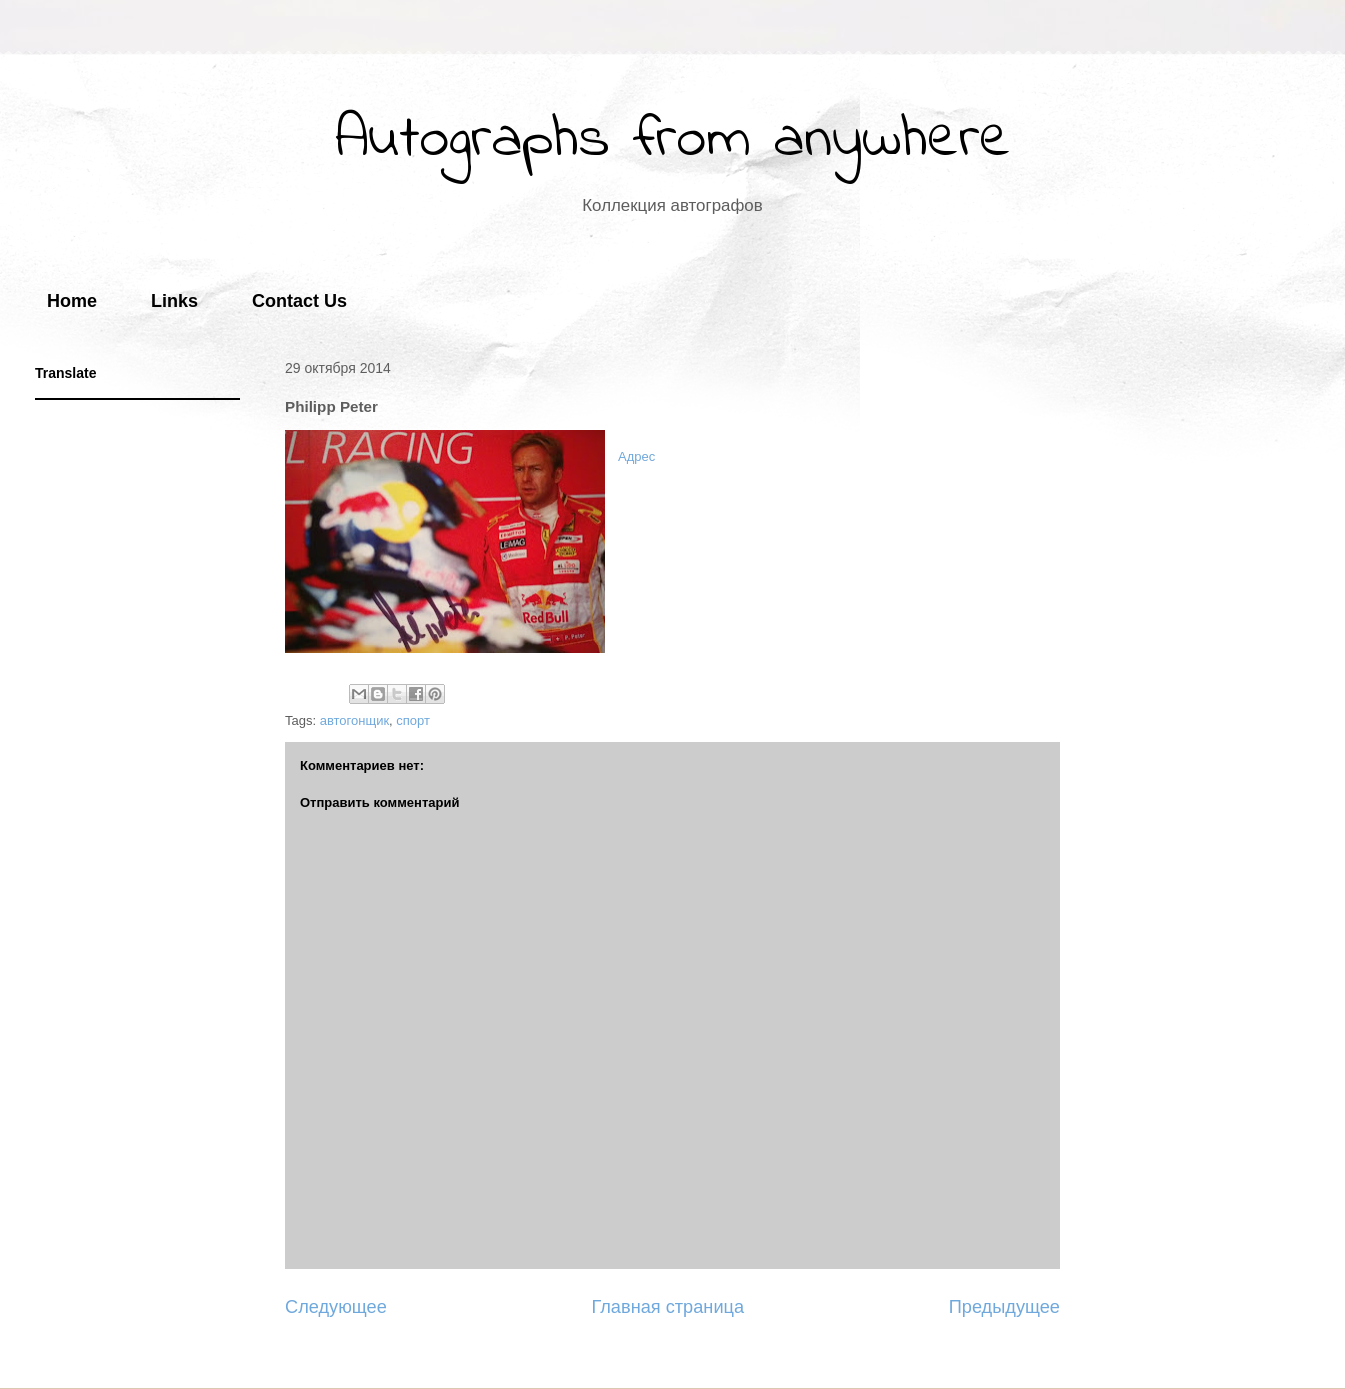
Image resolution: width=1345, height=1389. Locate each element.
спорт (413, 720)
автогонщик (354, 720)
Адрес (636, 456)
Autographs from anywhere (673, 140)
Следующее (336, 1307)
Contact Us (299, 301)
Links (174, 301)
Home (72, 301)
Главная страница (667, 1307)
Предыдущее (1004, 1307)
